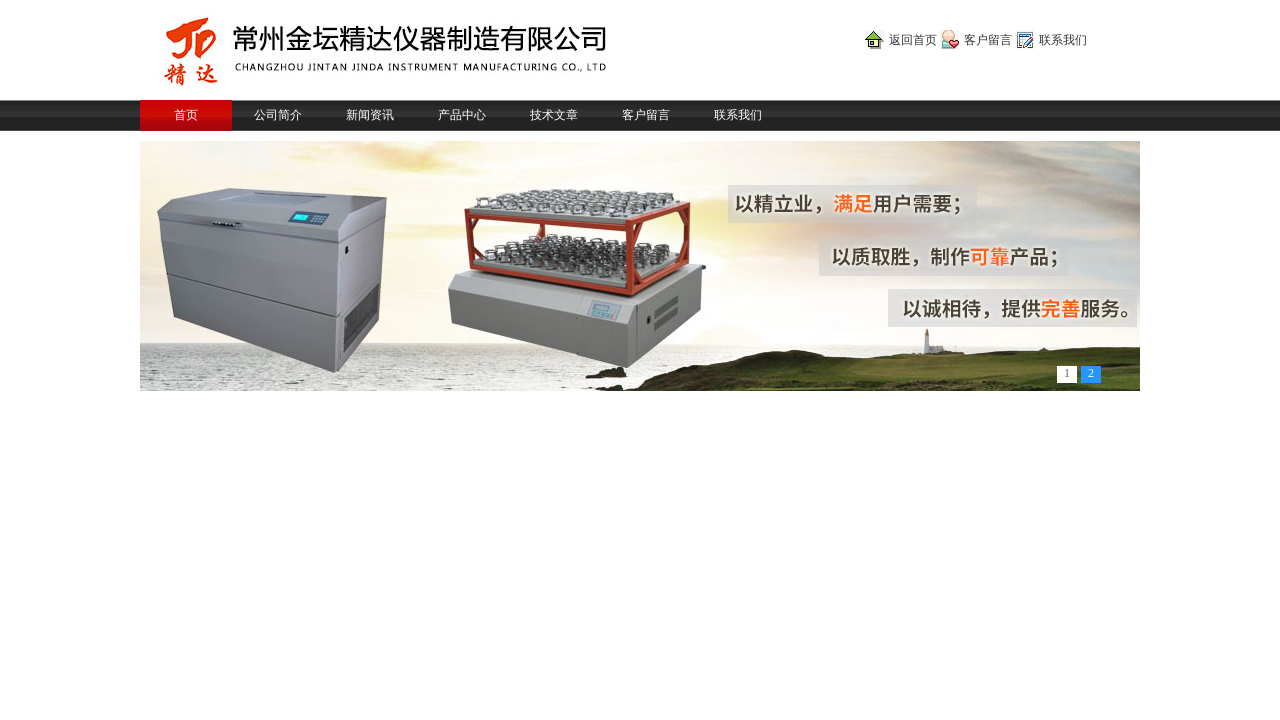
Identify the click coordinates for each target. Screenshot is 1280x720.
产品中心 (462, 115)
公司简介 (278, 115)
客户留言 (988, 40)
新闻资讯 (370, 115)
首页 (186, 115)
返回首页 (913, 40)
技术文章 (554, 115)
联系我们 (1063, 40)
